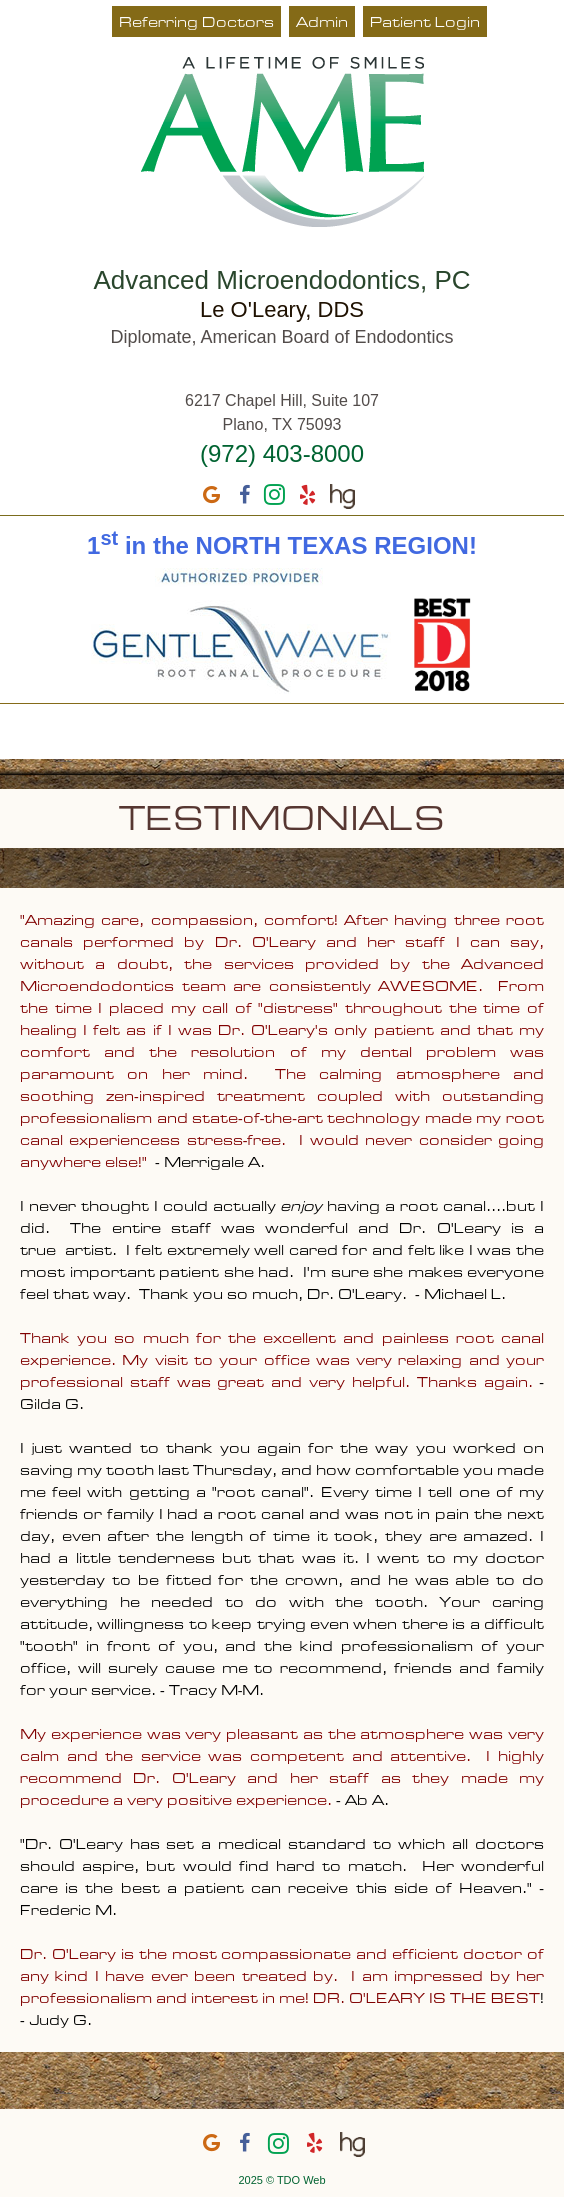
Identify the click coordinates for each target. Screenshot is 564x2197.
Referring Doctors (196, 23)
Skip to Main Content (55, 7)
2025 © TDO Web (281, 2180)
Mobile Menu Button (26, 731)
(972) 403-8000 (282, 453)
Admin (322, 23)
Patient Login (425, 23)
